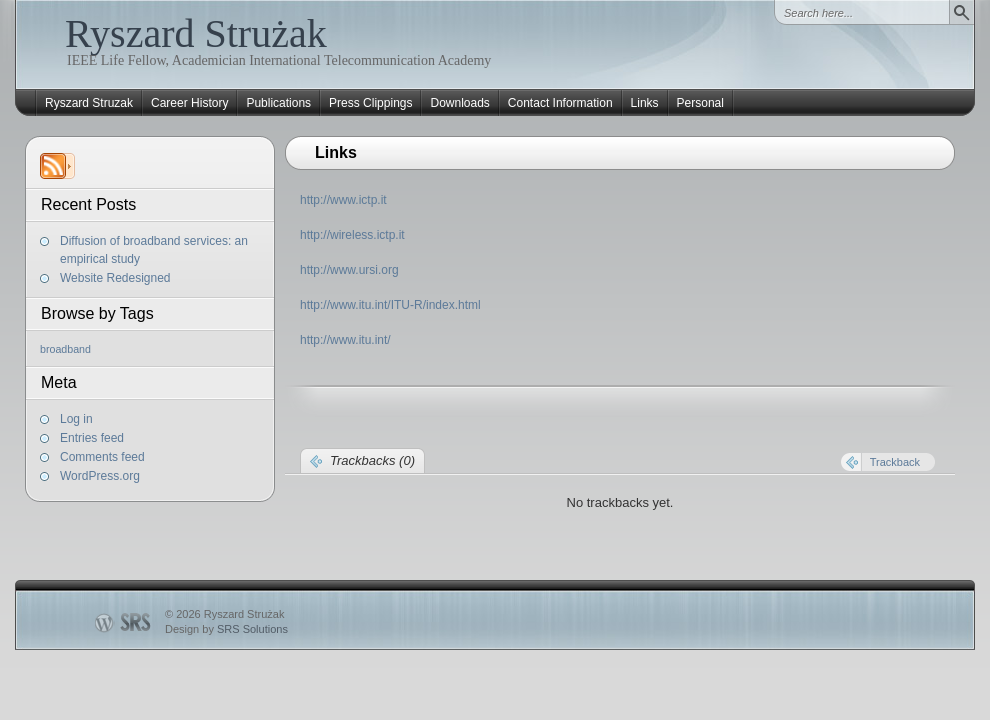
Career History (189, 103)
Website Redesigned (115, 278)
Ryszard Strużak (196, 33)
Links (645, 103)
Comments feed (102, 457)
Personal (700, 103)
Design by (226, 629)
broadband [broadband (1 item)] (65, 349)
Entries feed (92, 438)
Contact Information (560, 103)
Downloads (459, 103)
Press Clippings (370, 103)
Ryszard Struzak (89, 103)
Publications (278, 103)
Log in (76, 419)
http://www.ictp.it (343, 200)
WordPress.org (100, 476)
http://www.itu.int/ (345, 340)
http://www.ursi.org (349, 270)
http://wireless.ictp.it (352, 235)
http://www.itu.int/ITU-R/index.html (390, 305)
